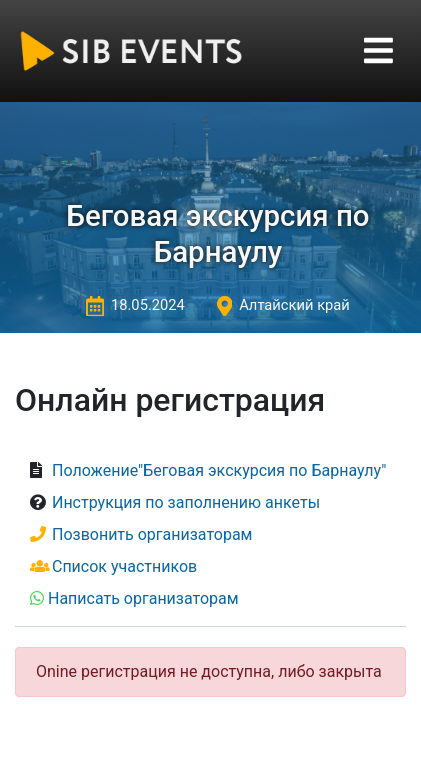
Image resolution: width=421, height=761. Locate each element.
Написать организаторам (143, 598)
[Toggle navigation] (378, 50)
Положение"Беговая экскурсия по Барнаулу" (219, 470)
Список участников (124, 566)
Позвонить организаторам (152, 534)
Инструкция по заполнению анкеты (186, 502)
